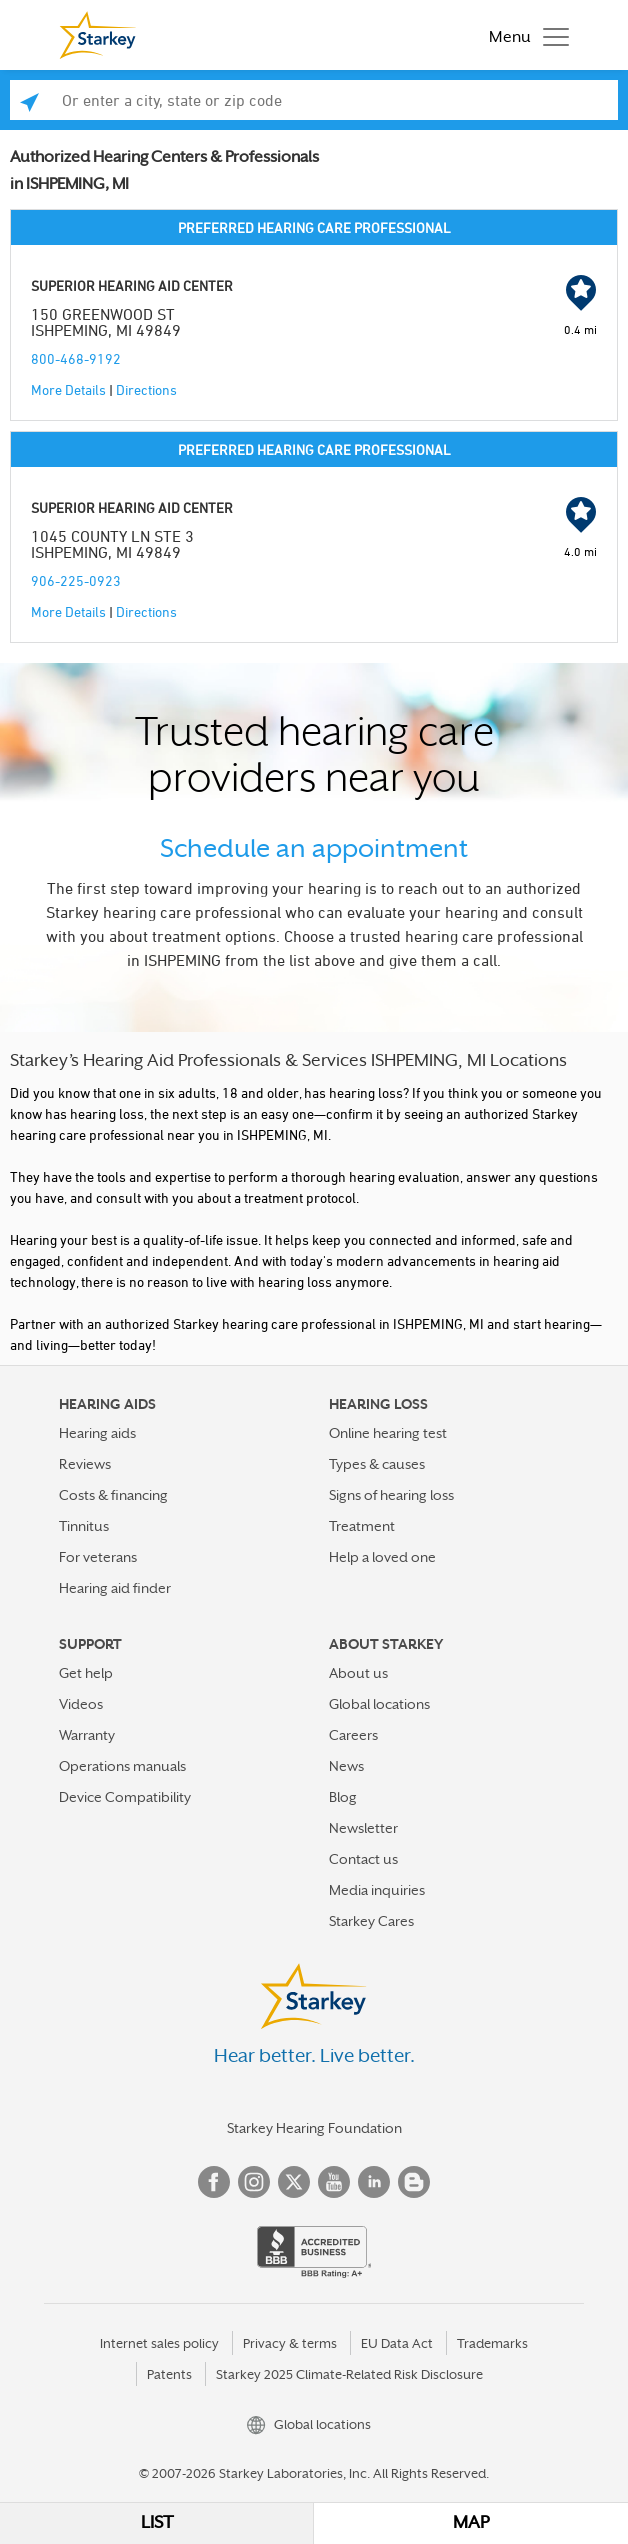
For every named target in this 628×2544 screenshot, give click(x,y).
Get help (86, 1673)
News (346, 1766)
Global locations (379, 1704)
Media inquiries (377, 1890)
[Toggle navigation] (524, 35)
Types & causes (377, 1464)
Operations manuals (122, 1766)
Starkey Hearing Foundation (314, 2128)
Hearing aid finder (115, 1588)
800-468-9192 (76, 358)
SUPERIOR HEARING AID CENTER (132, 285)
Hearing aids (97, 1433)
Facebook (214, 2182)
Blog (343, 1797)
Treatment (362, 1526)
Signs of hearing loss (391, 1495)
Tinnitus (84, 1526)
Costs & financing (113, 1495)
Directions (146, 389)
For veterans (98, 1557)
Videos (81, 1704)
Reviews (85, 1464)
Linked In (374, 2182)
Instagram (254, 2182)
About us (358, 1673)
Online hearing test (388, 1433)
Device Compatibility (125, 1797)
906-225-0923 (76, 580)
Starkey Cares (371, 1921)
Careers (353, 1735)
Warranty (87, 1735)
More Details (68, 389)
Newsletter (363, 1828)
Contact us (363, 1859)
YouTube (334, 2182)
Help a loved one (382, 1557)
